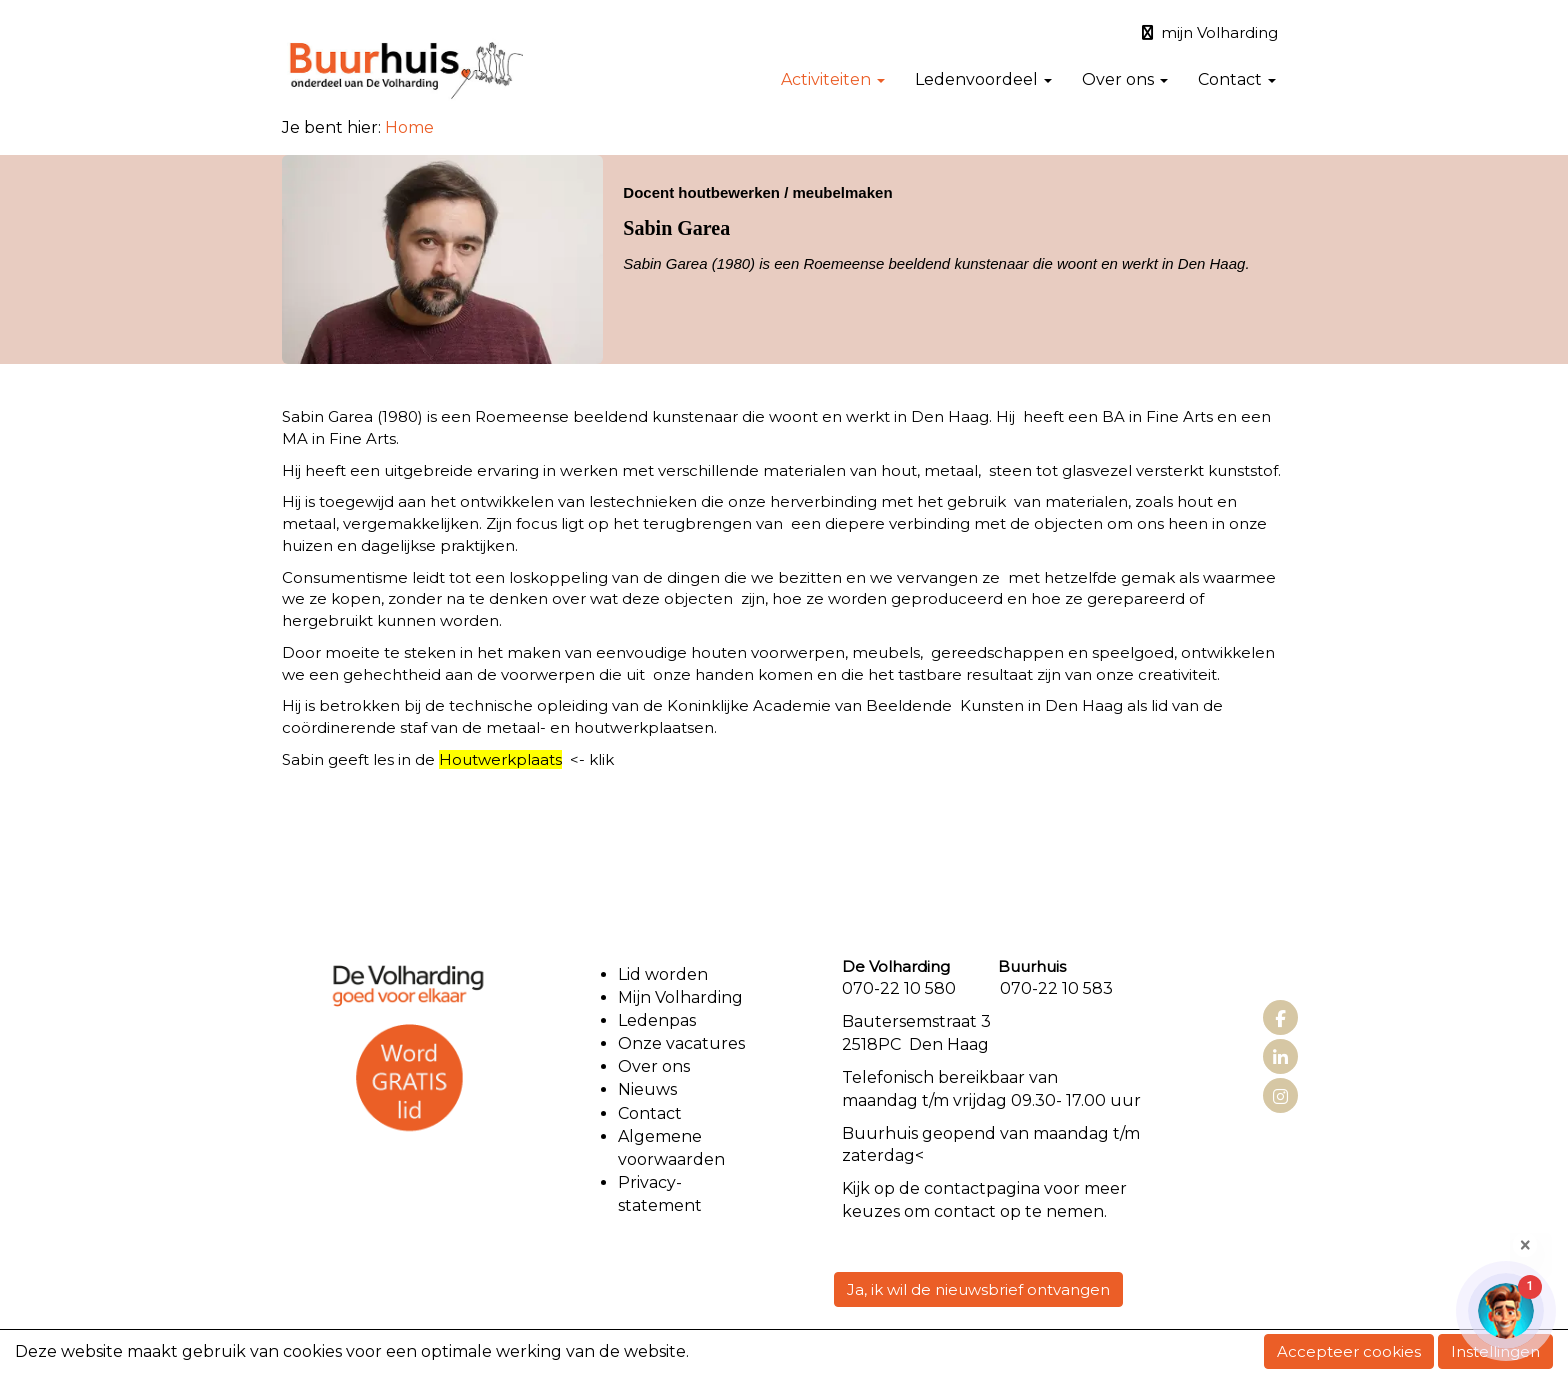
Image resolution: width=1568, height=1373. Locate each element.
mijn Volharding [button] (1210, 32)
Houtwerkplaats (500, 759)
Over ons (1125, 79)
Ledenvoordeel (983, 79)
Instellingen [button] (1495, 1351)
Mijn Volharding (680, 997)
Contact (1237, 79)
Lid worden (663, 974)
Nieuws (647, 1089)
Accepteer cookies (1349, 1351)
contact (955, 1188)
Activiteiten (833, 79)
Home (409, 127)
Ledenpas (657, 1020)
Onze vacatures (683, 1043)
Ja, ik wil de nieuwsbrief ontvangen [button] (978, 1289)
